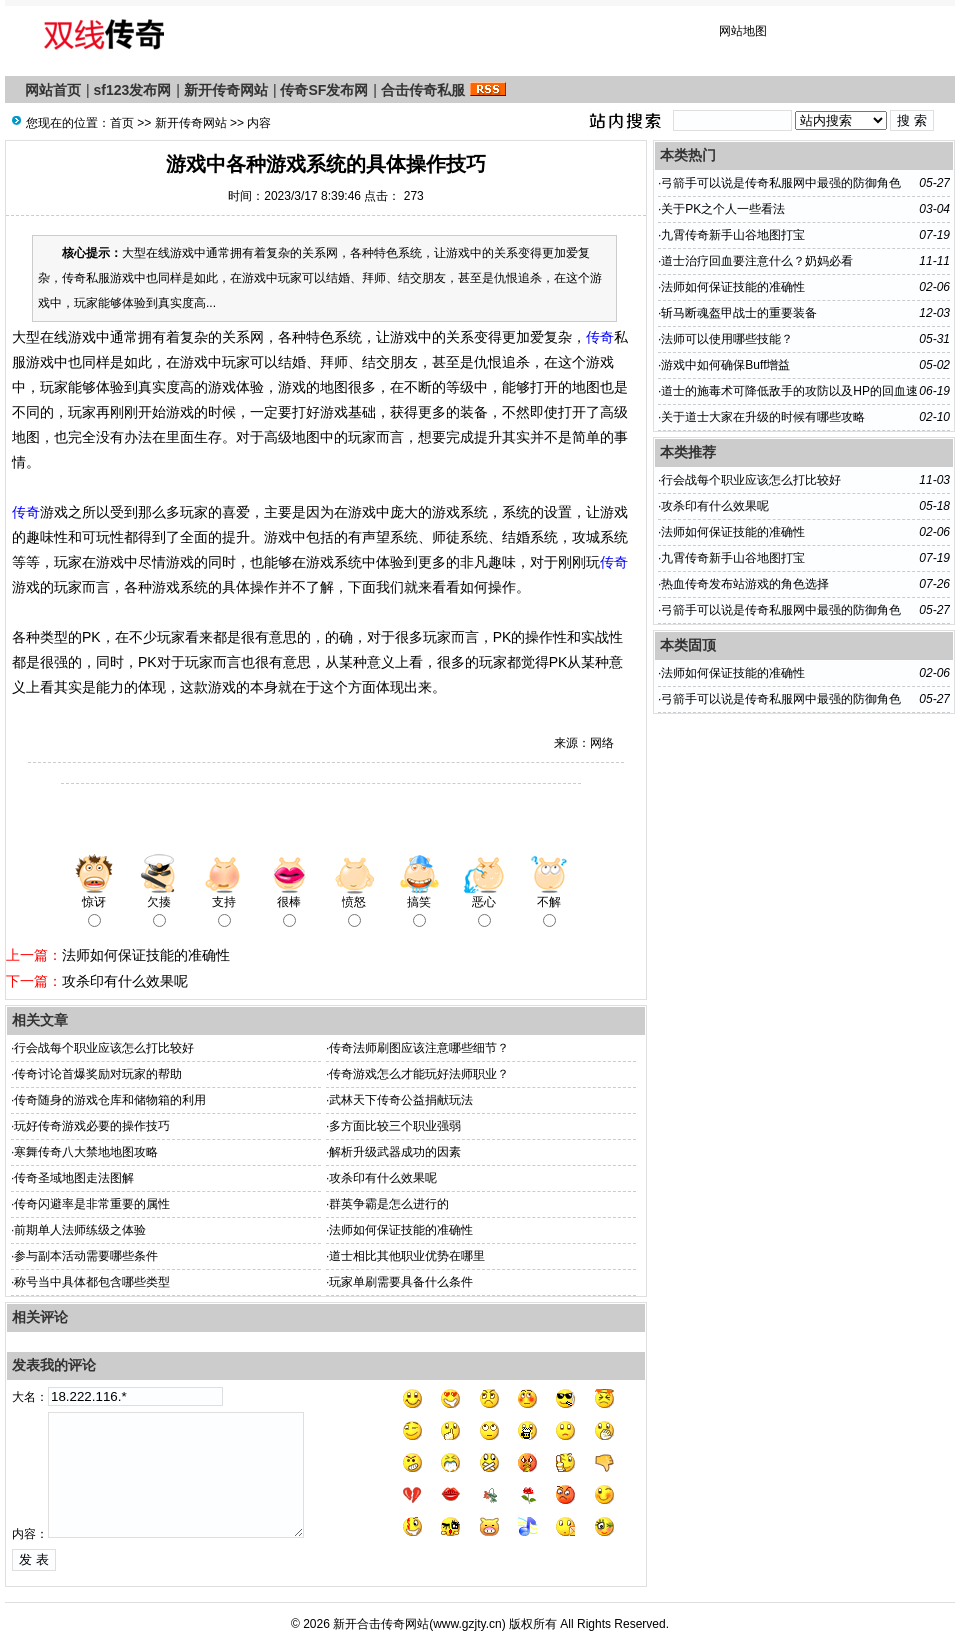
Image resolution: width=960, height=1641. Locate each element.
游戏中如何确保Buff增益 (725, 365)
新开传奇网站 (226, 90)
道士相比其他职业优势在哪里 (407, 1256)
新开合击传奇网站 (381, 1624)
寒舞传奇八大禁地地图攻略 (86, 1152)
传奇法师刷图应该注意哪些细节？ (419, 1048)
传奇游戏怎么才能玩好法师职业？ (419, 1074)
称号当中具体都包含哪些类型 (92, 1282)
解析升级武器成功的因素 (395, 1152)
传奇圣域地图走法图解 (74, 1178)
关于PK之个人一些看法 (723, 209)
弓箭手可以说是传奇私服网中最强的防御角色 (781, 183)
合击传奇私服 (423, 90)
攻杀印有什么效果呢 (125, 981)
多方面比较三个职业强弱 (395, 1126)
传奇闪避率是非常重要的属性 (92, 1204)
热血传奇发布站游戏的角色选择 (745, 584)
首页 (122, 123)
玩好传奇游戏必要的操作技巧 (92, 1126)
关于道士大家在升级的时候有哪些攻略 (763, 417)
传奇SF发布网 (324, 90)
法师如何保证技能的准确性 (146, 955)
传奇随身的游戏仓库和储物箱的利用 (110, 1100)
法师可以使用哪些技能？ (727, 339)
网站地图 (743, 31)
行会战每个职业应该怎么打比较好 (104, 1048)
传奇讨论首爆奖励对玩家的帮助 (98, 1074)
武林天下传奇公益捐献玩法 (401, 1100)
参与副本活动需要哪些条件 (86, 1256)
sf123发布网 (133, 90)
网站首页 (53, 90)
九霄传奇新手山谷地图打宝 (733, 235)
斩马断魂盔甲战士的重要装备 (739, 313)
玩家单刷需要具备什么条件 (401, 1282)
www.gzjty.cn (467, 1624)
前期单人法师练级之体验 (80, 1230)
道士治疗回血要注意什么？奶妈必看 (757, 261)
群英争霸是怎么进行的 (389, 1204)
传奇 (600, 337)
